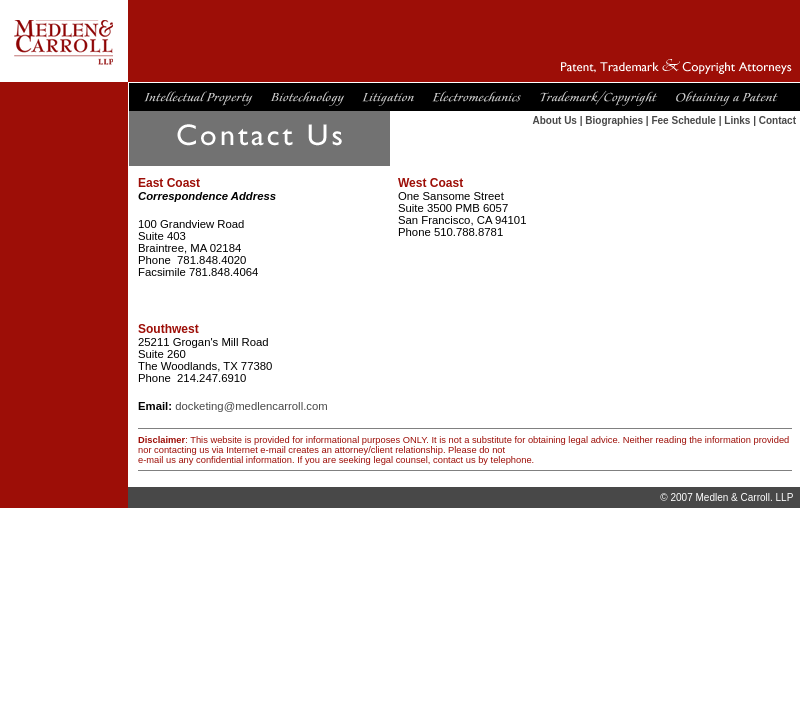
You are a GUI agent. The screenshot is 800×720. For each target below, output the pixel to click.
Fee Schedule (683, 120)
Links (737, 120)
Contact (777, 120)
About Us (554, 120)
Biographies (614, 120)
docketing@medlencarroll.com (251, 406)
